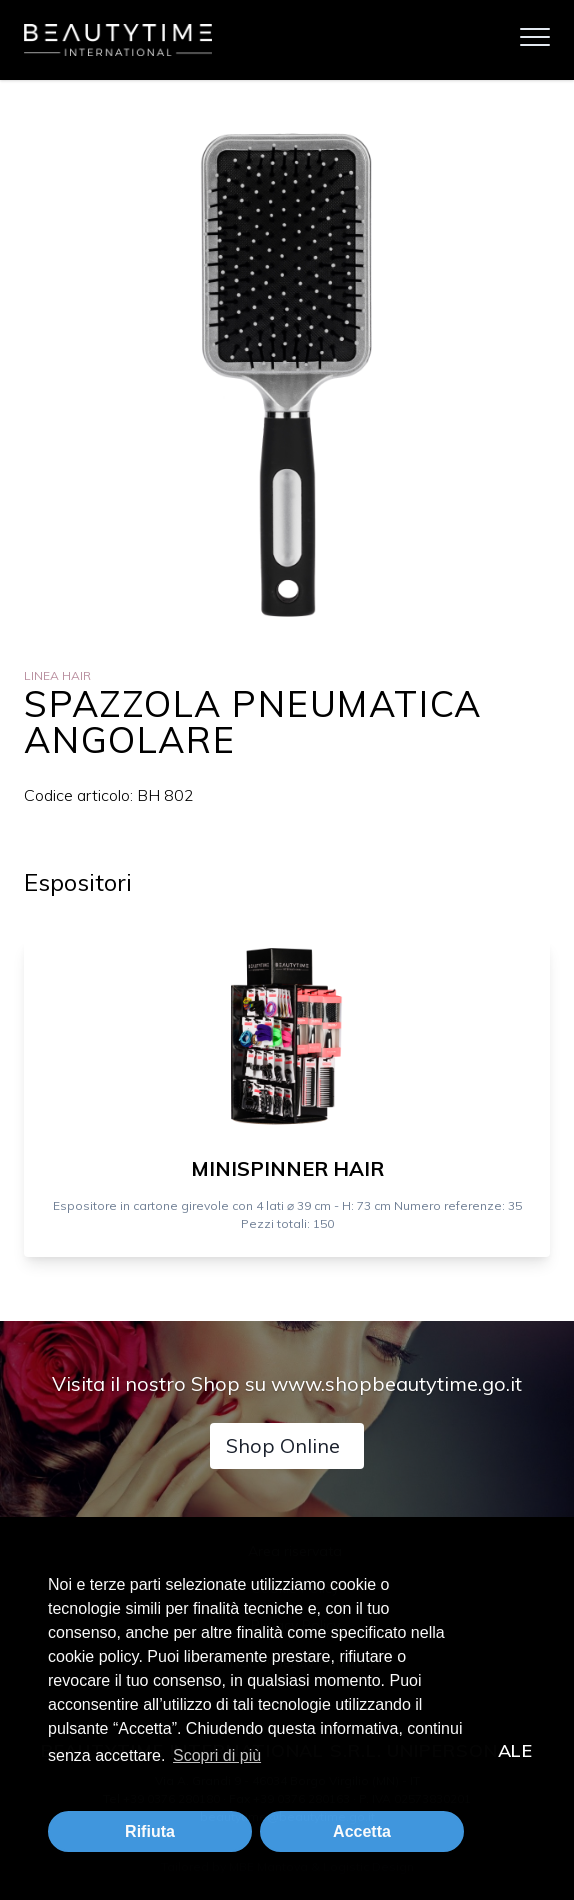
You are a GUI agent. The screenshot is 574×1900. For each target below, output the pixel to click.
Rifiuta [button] (150, 1831)
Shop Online (283, 1445)
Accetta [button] (362, 1831)
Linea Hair (57, 675)
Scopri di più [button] (217, 1755)
